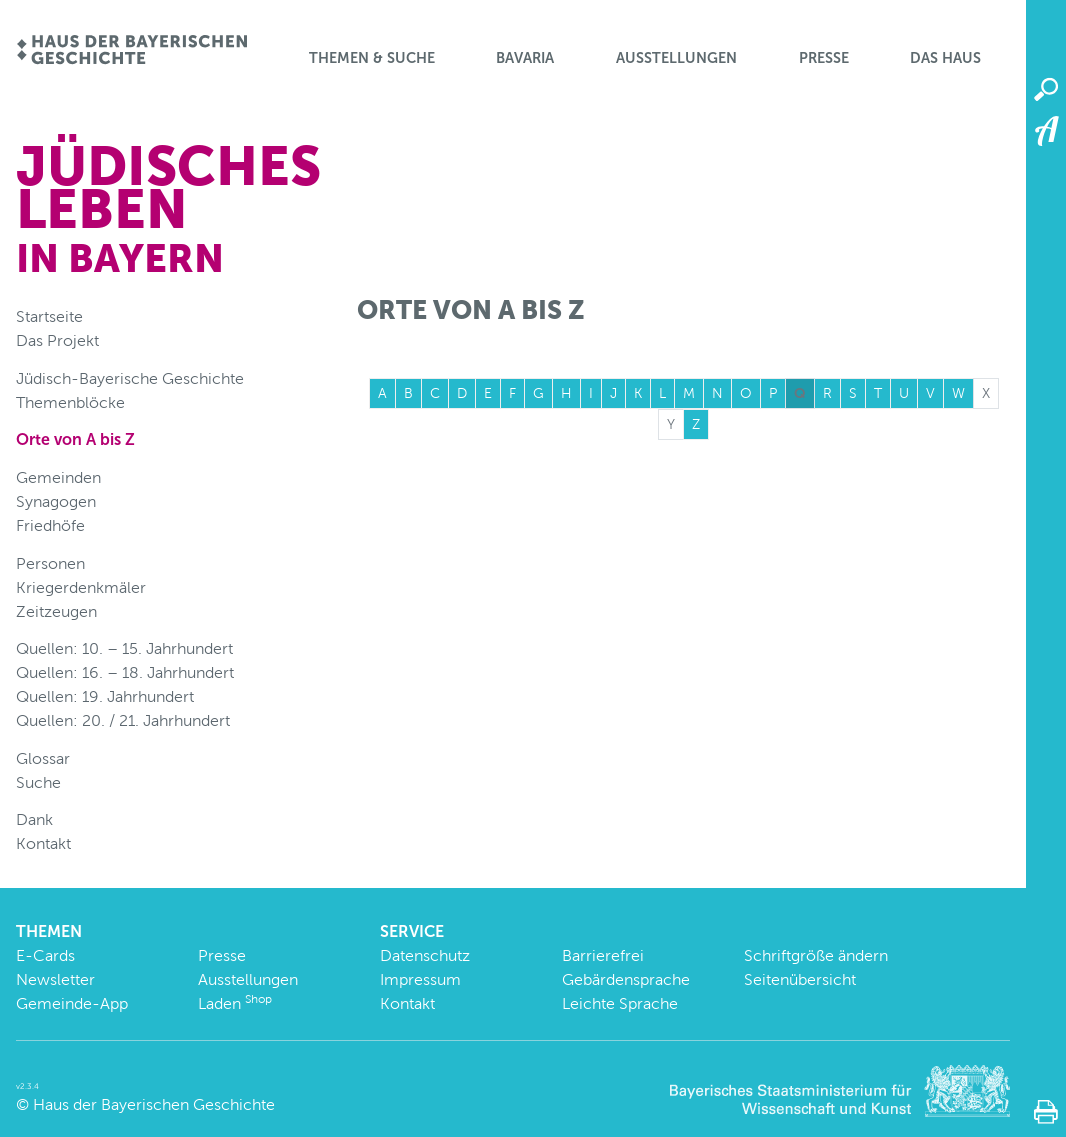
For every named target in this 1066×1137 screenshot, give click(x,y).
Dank (34, 819)
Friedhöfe (50, 525)
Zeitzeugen (56, 611)
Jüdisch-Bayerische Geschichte (130, 378)
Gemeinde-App (72, 1003)
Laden (235, 1003)
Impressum (420, 979)
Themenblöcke (70, 402)
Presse (824, 58)
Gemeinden (58, 477)
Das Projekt (57, 340)
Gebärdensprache (626, 979)
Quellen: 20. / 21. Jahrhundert (123, 720)
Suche (38, 782)
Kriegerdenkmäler (81, 587)
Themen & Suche (372, 58)
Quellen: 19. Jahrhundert (105, 696)
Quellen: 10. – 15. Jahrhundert (124, 648)
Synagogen (56, 501)
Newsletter (55, 979)
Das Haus (945, 58)
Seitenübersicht (800, 979)
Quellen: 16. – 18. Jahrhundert (125, 672)
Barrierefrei (603, 955)
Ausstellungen (676, 58)
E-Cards (45, 955)
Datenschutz (425, 955)
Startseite (49, 316)
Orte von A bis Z (75, 439)
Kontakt (43, 843)
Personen (50, 563)
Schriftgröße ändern (816, 955)
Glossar (43, 758)
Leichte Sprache (620, 1003)
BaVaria (525, 58)
